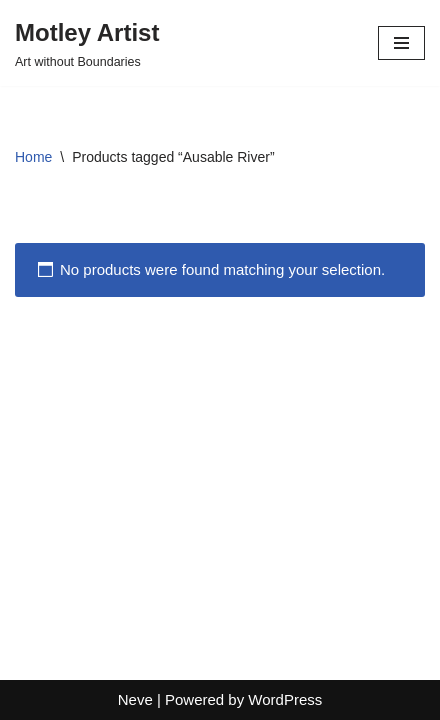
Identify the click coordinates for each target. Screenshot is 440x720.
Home (33, 157)
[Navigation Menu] (401, 43)
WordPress (285, 699)
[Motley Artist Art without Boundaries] (87, 43)
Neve (135, 699)
